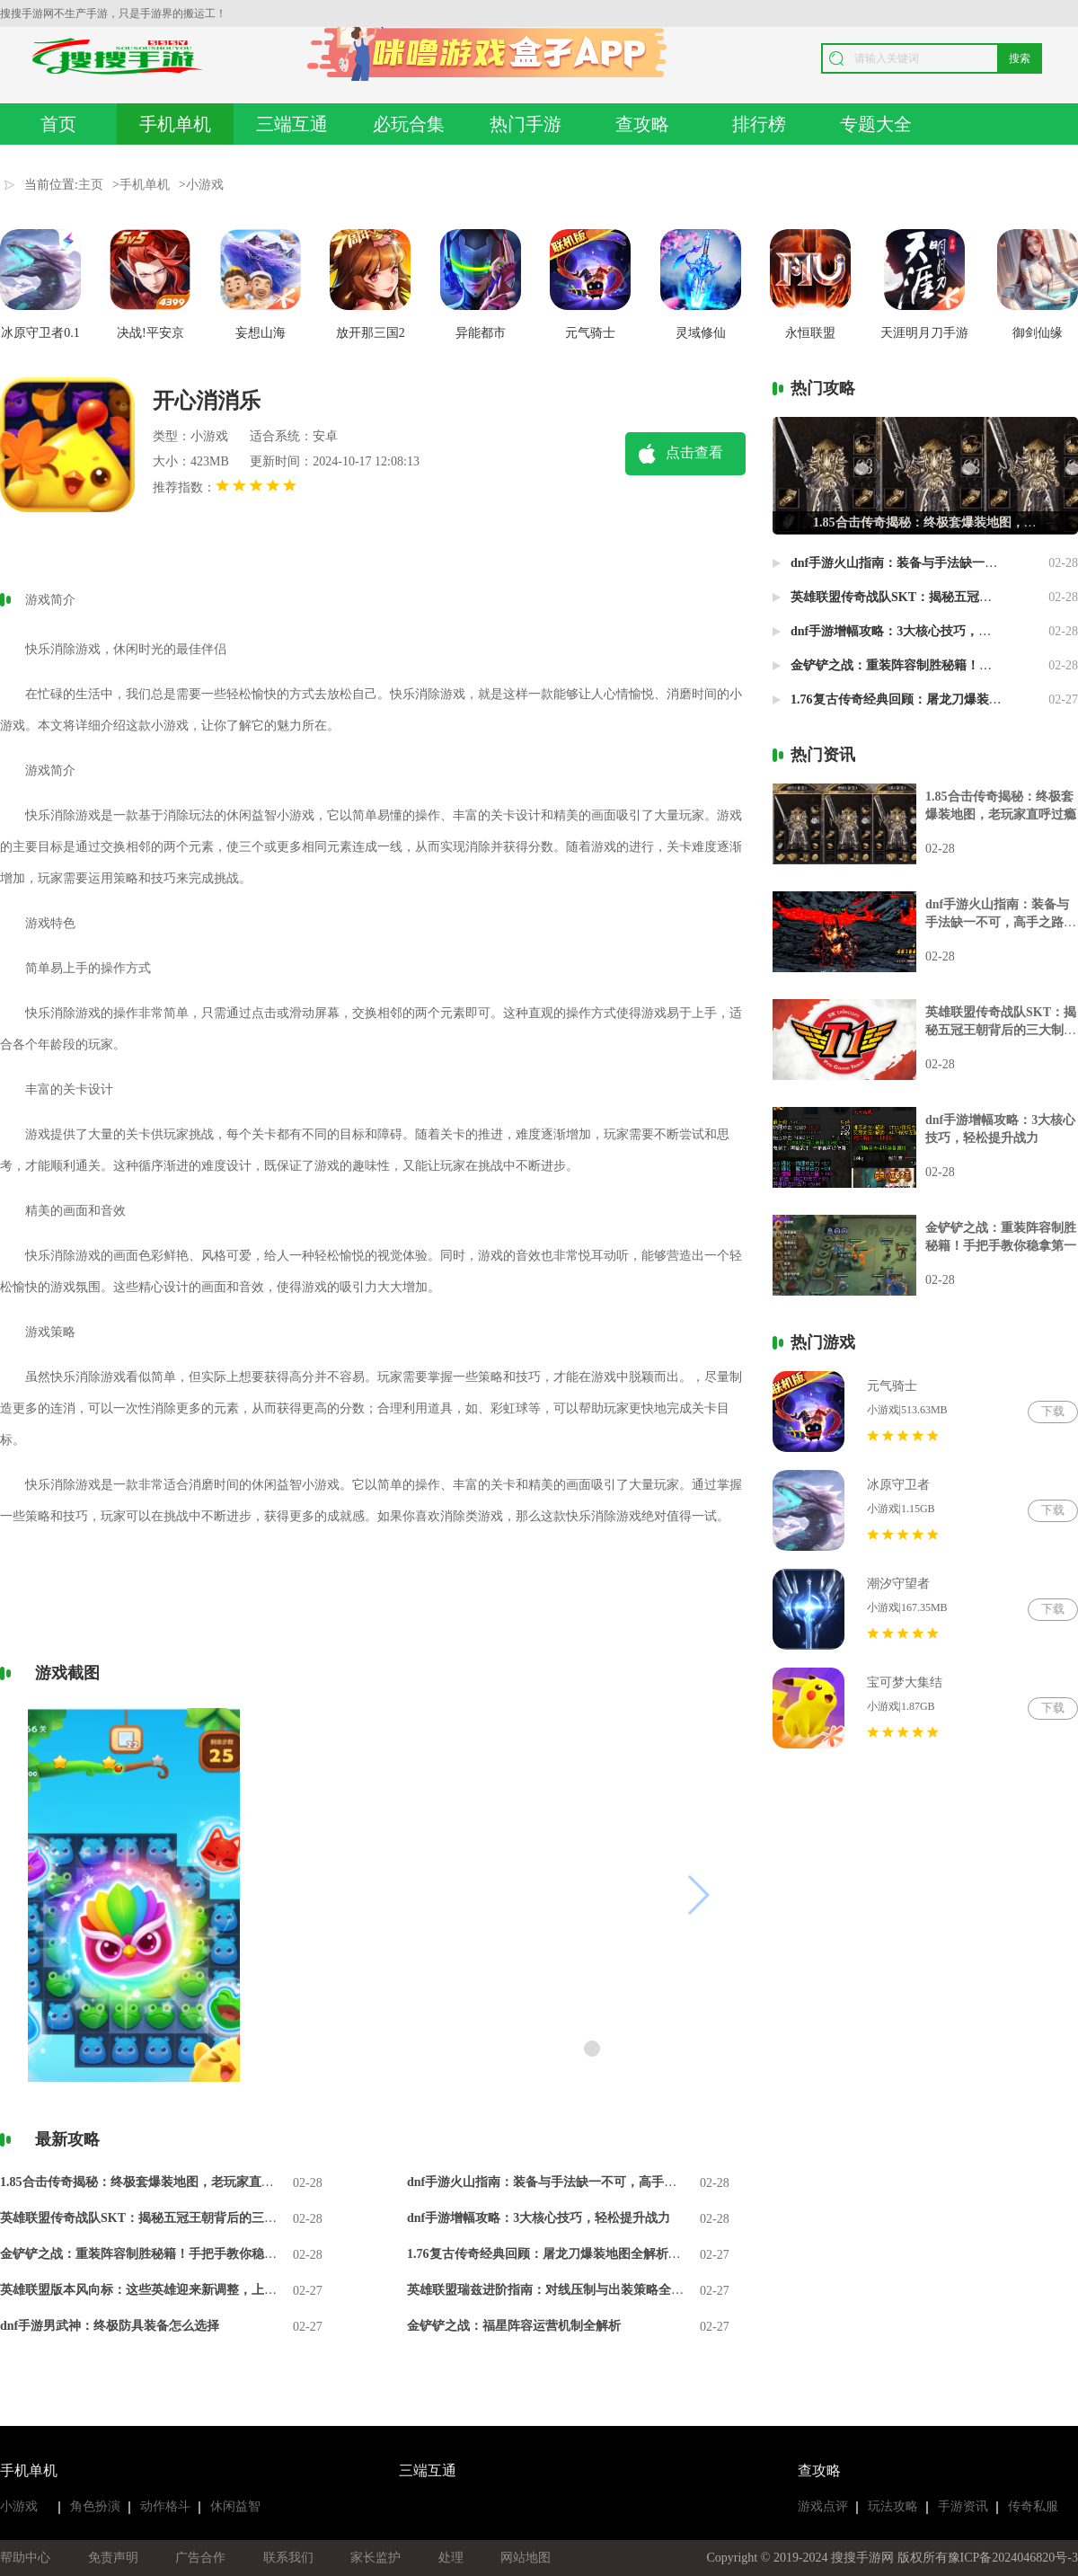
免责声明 (113, 2557)
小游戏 (205, 184)
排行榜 (759, 124)
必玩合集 (409, 124)
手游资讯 (963, 2506)
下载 (1053, 1411)
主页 (90, 184)
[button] (592, 2048)
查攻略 (642, 124)
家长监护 (375, 2557)
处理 (451, 2557)
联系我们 (288, 2557)
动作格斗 (165, 2506)
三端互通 (292, 124)
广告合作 (200, 2557)
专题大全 (876, 124)
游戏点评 (823, 2506)
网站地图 (525, 2557)
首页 (58, 124)
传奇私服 (1033, 2506)
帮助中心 (25, 2557)
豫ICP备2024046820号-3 (1013, 2557)
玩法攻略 (893, 2506)
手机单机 (175, 124)
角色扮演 (95, 2506)
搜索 (1019, 58)
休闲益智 (235, 2506)
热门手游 (525, 124)
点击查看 (694, 452)
